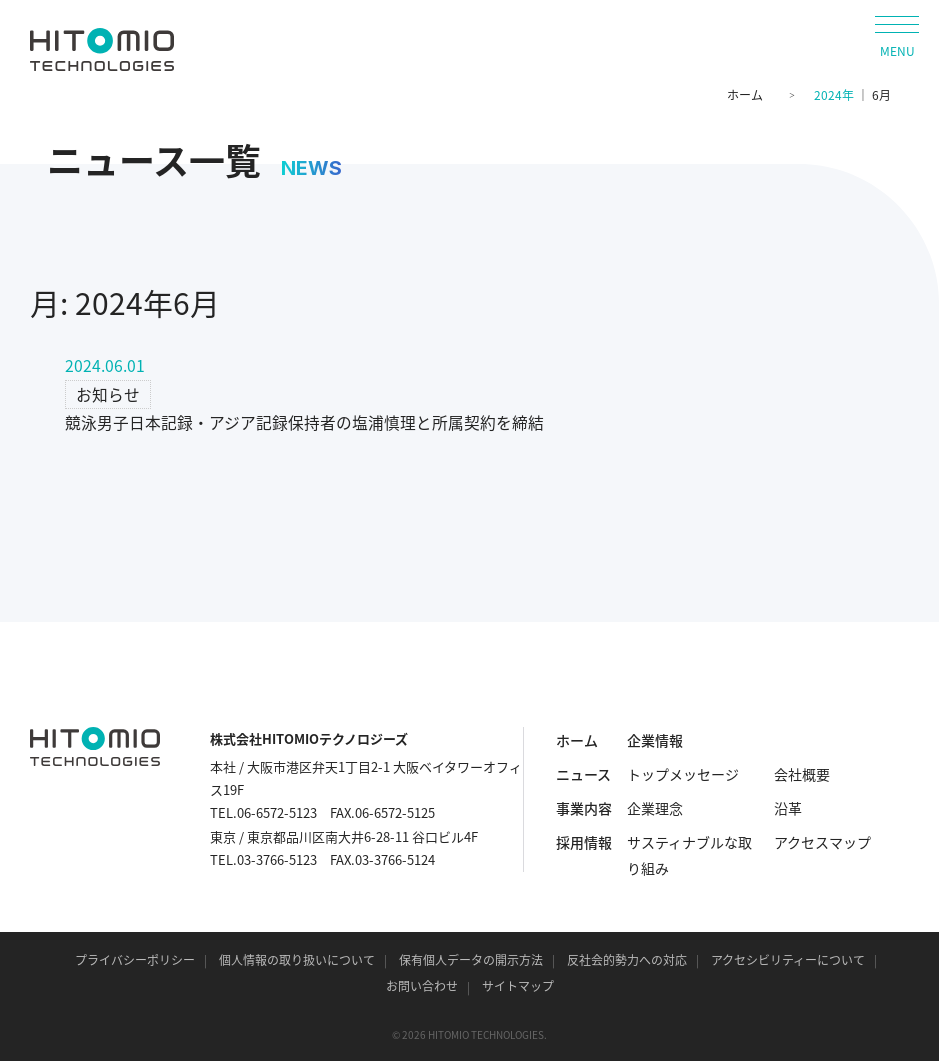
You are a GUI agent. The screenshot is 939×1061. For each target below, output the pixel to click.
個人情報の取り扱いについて (297, 960)
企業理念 (655, 808)
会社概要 (802, 774)
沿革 (788, 808)
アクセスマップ (822, 842)
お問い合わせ (422, 986)
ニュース (583, 774)
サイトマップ (518, 986)
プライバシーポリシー (135, 960)
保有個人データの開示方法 (471, 960)
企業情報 (655, 740)
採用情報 (584, 842)
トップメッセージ (683, 774)
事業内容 (584, 808)
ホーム (745, 95)
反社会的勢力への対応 (627, 960)
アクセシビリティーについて (788, 960)
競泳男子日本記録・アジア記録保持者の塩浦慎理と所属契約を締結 (304, 422)
